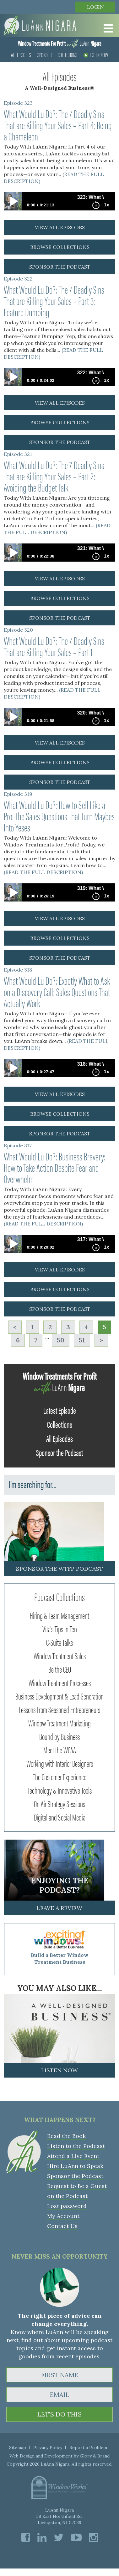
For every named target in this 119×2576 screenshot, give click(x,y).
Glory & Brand (95, 2456)
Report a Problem (88, 2447)
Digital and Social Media (59, 1817)
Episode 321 (18, 454)
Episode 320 (18, 630)
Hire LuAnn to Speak (75, 2165)
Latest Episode (59, 1410)
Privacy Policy (47, 2447)
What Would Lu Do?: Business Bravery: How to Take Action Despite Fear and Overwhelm (54, 1167)
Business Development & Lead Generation (59, 1696)
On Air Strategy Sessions (59, 1803)
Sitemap (17, 2447)
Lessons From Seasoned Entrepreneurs (59, 1709)
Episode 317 (18, 1145)
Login (95, 7)
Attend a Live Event (73, 2155)
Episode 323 (18, 103)
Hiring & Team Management (59, 1615)
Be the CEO (59, 1669)
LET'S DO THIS (59, 2414)
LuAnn (59, 43)
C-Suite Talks (59, 1642)
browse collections (59, 247)
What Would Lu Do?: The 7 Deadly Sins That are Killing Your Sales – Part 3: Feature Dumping (54, 300)
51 (82, 1340)
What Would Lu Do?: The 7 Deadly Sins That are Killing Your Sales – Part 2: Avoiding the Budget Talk (54, 476)
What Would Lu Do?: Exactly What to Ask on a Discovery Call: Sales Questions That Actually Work (57, 991)
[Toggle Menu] (106, 28)
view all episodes (60, 227)
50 (60, 1340)
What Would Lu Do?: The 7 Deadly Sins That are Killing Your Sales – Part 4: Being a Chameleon (58, 125)
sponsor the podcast (59, 267)
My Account (63, 2216)
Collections (67, 54)
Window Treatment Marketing (59, 1722)
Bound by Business (59, 1736)
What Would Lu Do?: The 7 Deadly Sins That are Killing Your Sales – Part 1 (54, 646)
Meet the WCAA (59, 1749)
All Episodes (21, 54)
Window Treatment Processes (60, 1682)
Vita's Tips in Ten (59, 1628)
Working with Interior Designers (59, 1763)
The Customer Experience (59, 1776)
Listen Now (96, 54)
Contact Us (62, 2226)
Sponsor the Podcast (59, 1452)
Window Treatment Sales (60, 1655)
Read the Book (66, 2135)
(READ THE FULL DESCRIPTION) (57, 528)
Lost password (67, 2206)
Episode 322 (18, 278)
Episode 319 (18, 794)
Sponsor (44, 54)
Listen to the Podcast (76, 2145)
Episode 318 (18, 970)
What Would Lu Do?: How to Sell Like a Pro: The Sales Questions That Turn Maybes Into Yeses (59, 816)
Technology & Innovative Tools (60, 1790)
